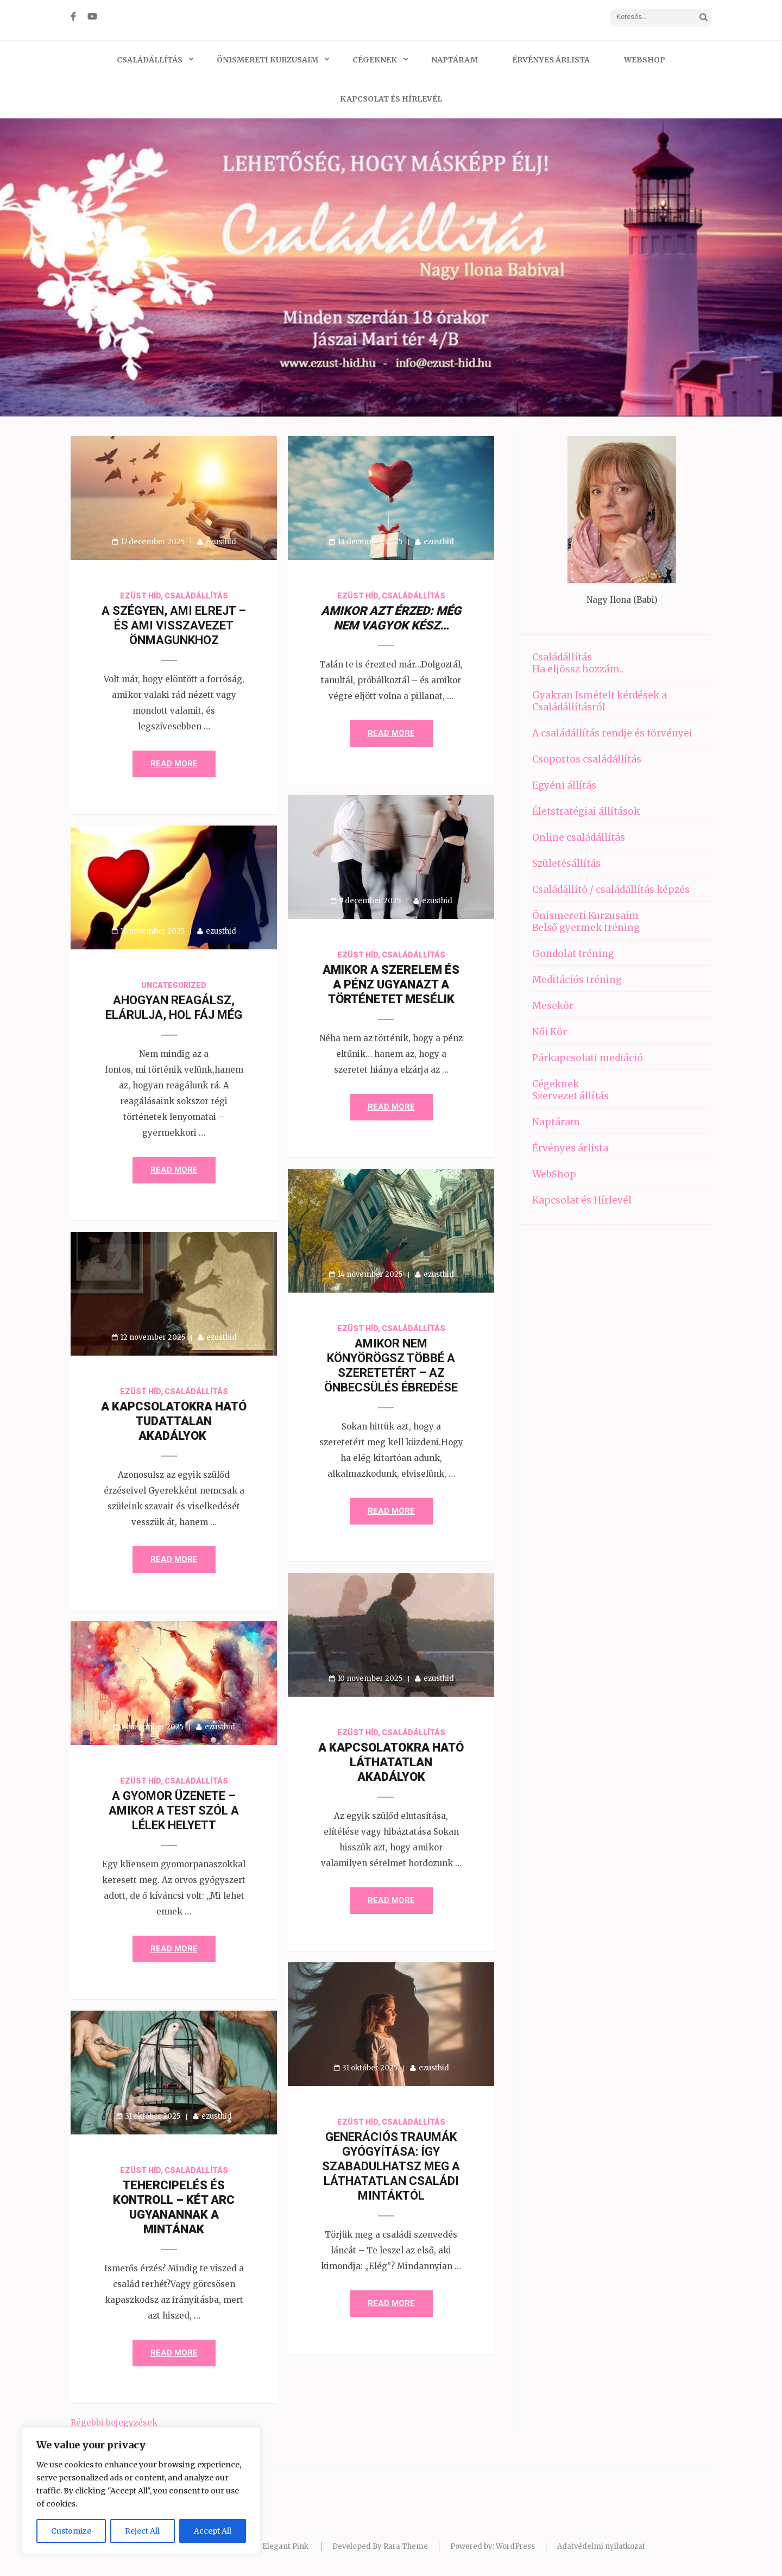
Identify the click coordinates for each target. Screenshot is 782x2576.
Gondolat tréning (573, 954)
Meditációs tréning (577, 980)
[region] (141, 2490)
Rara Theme (405, 2546)
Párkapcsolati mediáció (587, 1058)
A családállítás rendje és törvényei (612, 733)
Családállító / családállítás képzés (611, 890)
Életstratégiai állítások (586, 811)
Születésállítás (566, 864)
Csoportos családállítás (586, 759)
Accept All (212, 2531)
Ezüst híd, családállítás (174, 595)
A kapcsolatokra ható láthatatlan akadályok (391, 1762)
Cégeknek (374, 60)
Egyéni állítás (564, 785)
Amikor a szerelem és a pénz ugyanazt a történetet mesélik (391, 984)
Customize (71, 2531)
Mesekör (552, 1006)
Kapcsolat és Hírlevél (391, 99)
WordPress (515, 2546)
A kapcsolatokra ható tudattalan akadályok (174, 1421)
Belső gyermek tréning (586, 928)
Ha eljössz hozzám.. (577, 669)
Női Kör (549, 1032)
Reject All (142, 2531)
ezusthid (221, 541)
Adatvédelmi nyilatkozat (601, 2546)
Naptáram (454, 60)
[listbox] (391, 267)
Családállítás (149, 60)
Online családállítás (578, 837)
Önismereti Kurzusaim (267, 60)
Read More (174, 764)
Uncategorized (173, 985)
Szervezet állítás (570, 1096)
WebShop (644, 60)
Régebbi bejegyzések (114, 2422)
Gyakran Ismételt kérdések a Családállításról (599, 701)
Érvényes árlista (551, 60)
